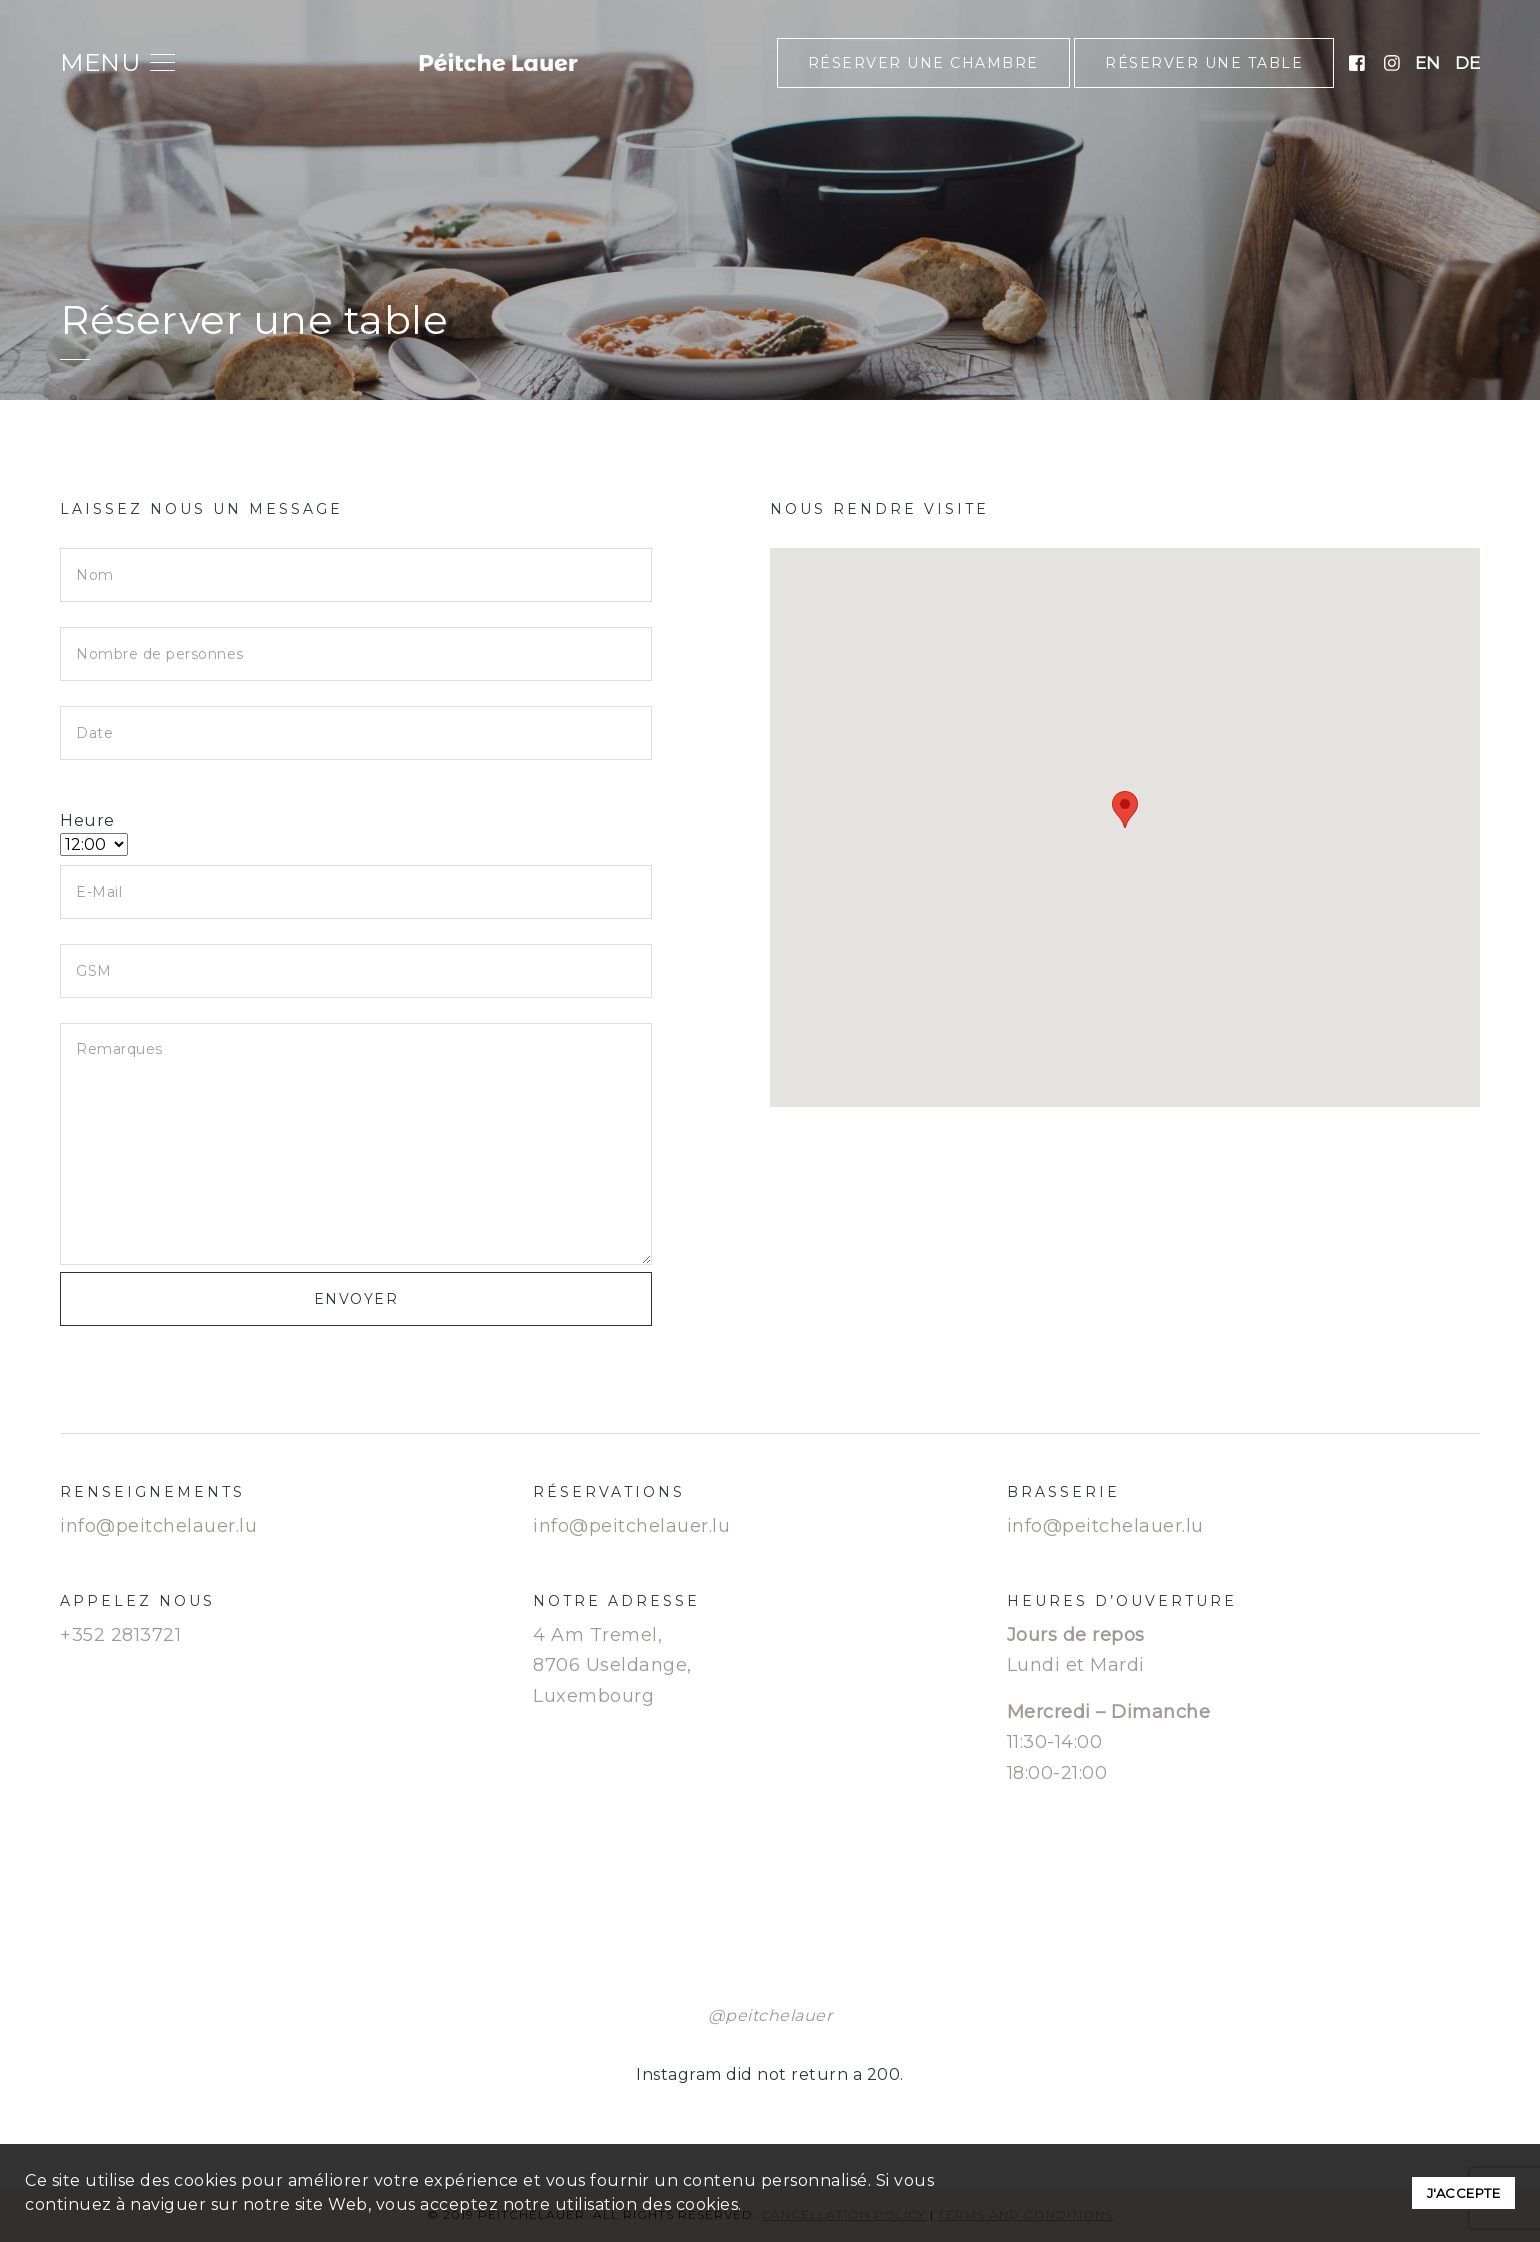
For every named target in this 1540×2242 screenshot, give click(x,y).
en (1427, 63)
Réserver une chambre (923, 63)
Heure (94, 832)
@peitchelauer (770, 2015)
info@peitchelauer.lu (158, 1526)
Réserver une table (1204, 63)
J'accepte (1464, 2193)
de (1467, 63)
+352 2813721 (120, 1635)
